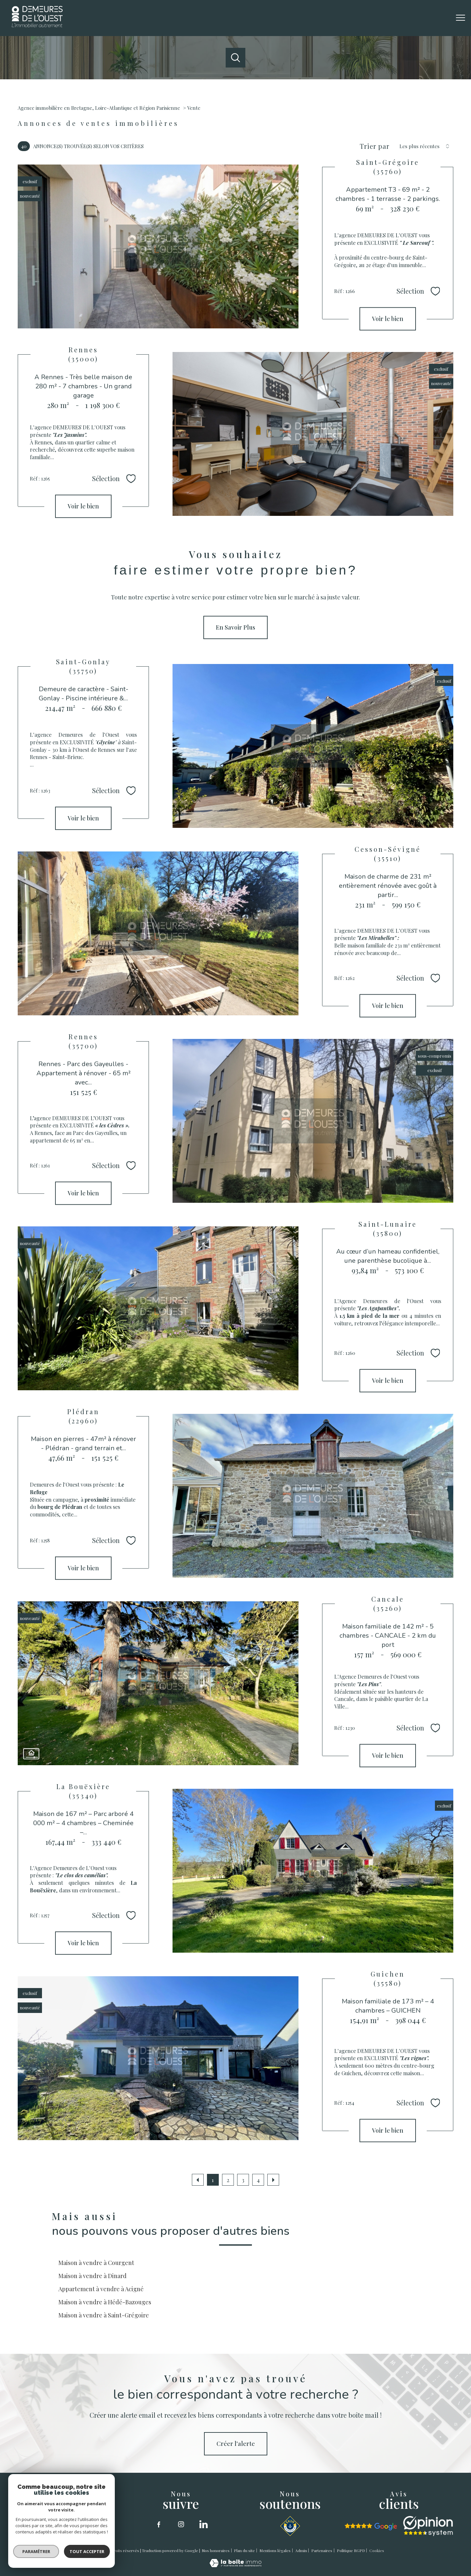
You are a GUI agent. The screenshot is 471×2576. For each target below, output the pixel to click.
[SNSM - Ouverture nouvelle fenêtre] (290, 2526)
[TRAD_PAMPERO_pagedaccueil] (37, 25)
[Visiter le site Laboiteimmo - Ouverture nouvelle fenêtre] (235, 2565)
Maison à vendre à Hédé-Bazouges (104, 2302)
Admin (301, 2550)
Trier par (374, 146)
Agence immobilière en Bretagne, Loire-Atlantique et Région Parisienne (99, 108)
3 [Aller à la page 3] (243, 2179)
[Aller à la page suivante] (273, 2180)
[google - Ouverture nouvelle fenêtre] (371, 2526)
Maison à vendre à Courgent (96, 2263)
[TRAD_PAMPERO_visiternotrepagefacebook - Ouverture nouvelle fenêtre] (159, 2524)
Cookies (376, 2550)
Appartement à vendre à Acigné (101, 2289)
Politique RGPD (351, 2550)
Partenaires (321, 2550)
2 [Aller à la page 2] (228, 2179)
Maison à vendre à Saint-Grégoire (103, 2315)
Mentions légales (275, 2550)
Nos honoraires (216, 2550)
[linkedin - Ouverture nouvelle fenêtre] (203, 2524)
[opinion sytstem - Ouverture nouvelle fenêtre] (428, 2526)
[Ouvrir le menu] (460, 18)
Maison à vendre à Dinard (92, 2276)
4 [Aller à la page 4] (258, 2179)
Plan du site (244, 2550)
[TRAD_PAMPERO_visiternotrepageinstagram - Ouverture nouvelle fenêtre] (181, 2524)
